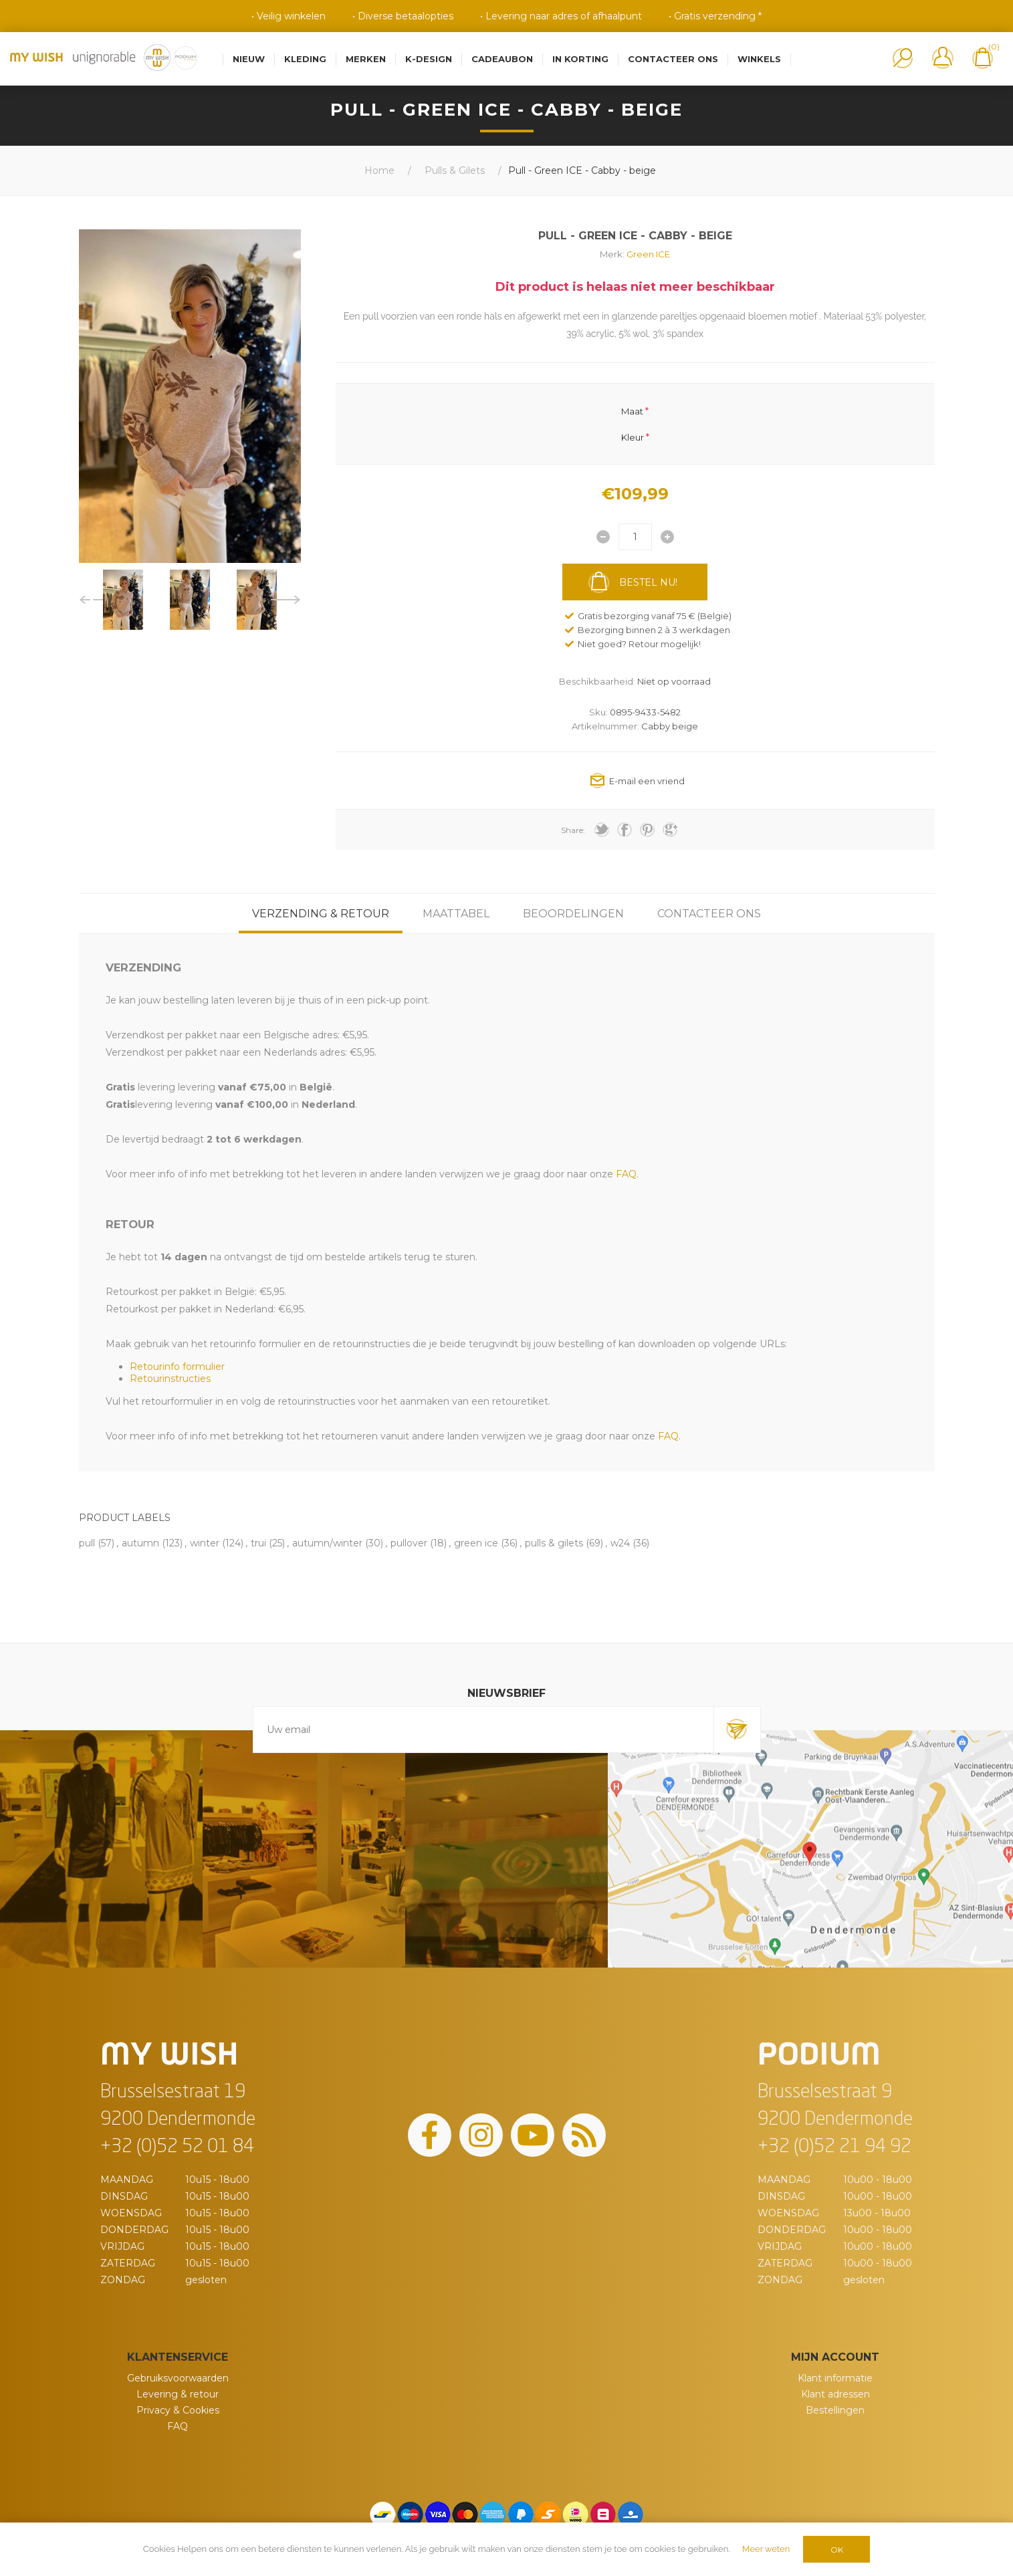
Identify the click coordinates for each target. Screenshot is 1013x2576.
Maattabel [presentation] (456, 913)
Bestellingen (835, 2410)
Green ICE (648, 254)
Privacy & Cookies (177, 2410)
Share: (573, 830)
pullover (408, 1543)
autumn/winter (327, 1543)
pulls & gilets (554, 1543)
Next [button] (286, 599)
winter (204, 1543)
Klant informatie (835, 2378)
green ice (476, 1543)
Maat (632, 411)
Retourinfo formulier (177, 1367)
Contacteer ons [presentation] (709, 913)
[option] (123, 599)
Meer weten (766, 2549)
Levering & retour (177, 2394)
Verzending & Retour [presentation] (320, 913)
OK (836, 2550)
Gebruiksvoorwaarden (178, 2378)
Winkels (759, 58)
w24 (620, 1543)
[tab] (321, 913)
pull (87, 1543)
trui (258, 1543)
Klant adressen (835, 2394)
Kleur (632, 436)
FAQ (177, 2426)
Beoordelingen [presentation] (573, 913)
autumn (140, 1543)
